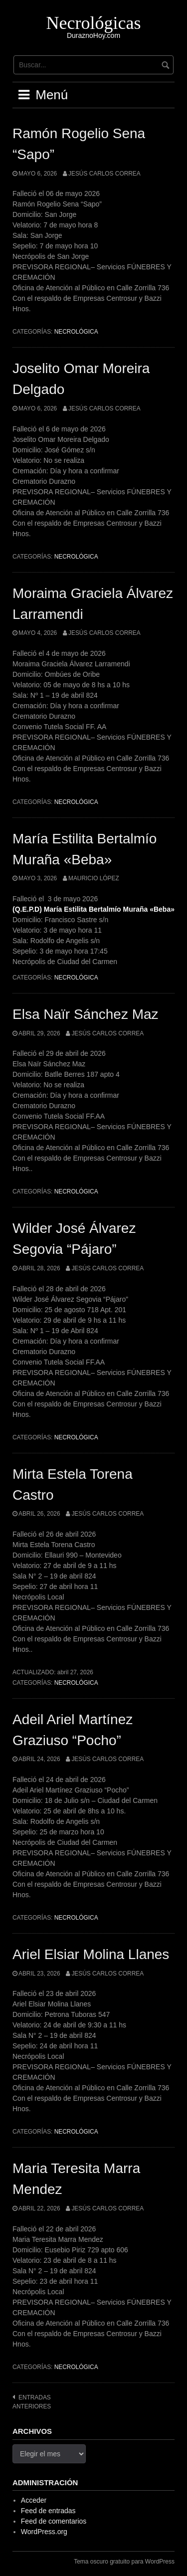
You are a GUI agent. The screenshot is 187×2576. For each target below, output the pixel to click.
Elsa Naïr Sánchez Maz (85, 1014)
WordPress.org (44, 2532)
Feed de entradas (48, 2511)
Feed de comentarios (54, 2521)
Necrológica (76, 331)
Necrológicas (93, 23)
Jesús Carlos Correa (104, 173)
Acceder (33, 2500)
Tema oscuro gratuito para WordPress (124, 2561)
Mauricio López (93, 878)
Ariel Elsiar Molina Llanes (90, 1954)
